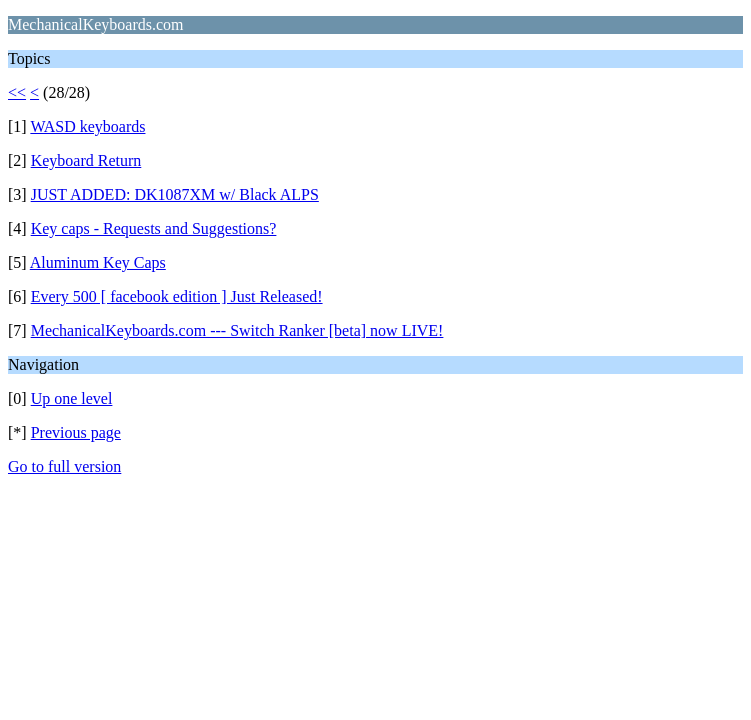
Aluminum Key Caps (98, 262)
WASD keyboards (87, 126)
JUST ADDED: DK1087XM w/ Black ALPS (175, 194)
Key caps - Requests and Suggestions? (154, 228)
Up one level (72, 398)
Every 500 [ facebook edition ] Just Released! (177, 296)
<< (17, 92)
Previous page (76, 432)
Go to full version (64, 466)
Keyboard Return (86, 160)
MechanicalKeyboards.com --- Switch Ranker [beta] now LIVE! (237, 330)
